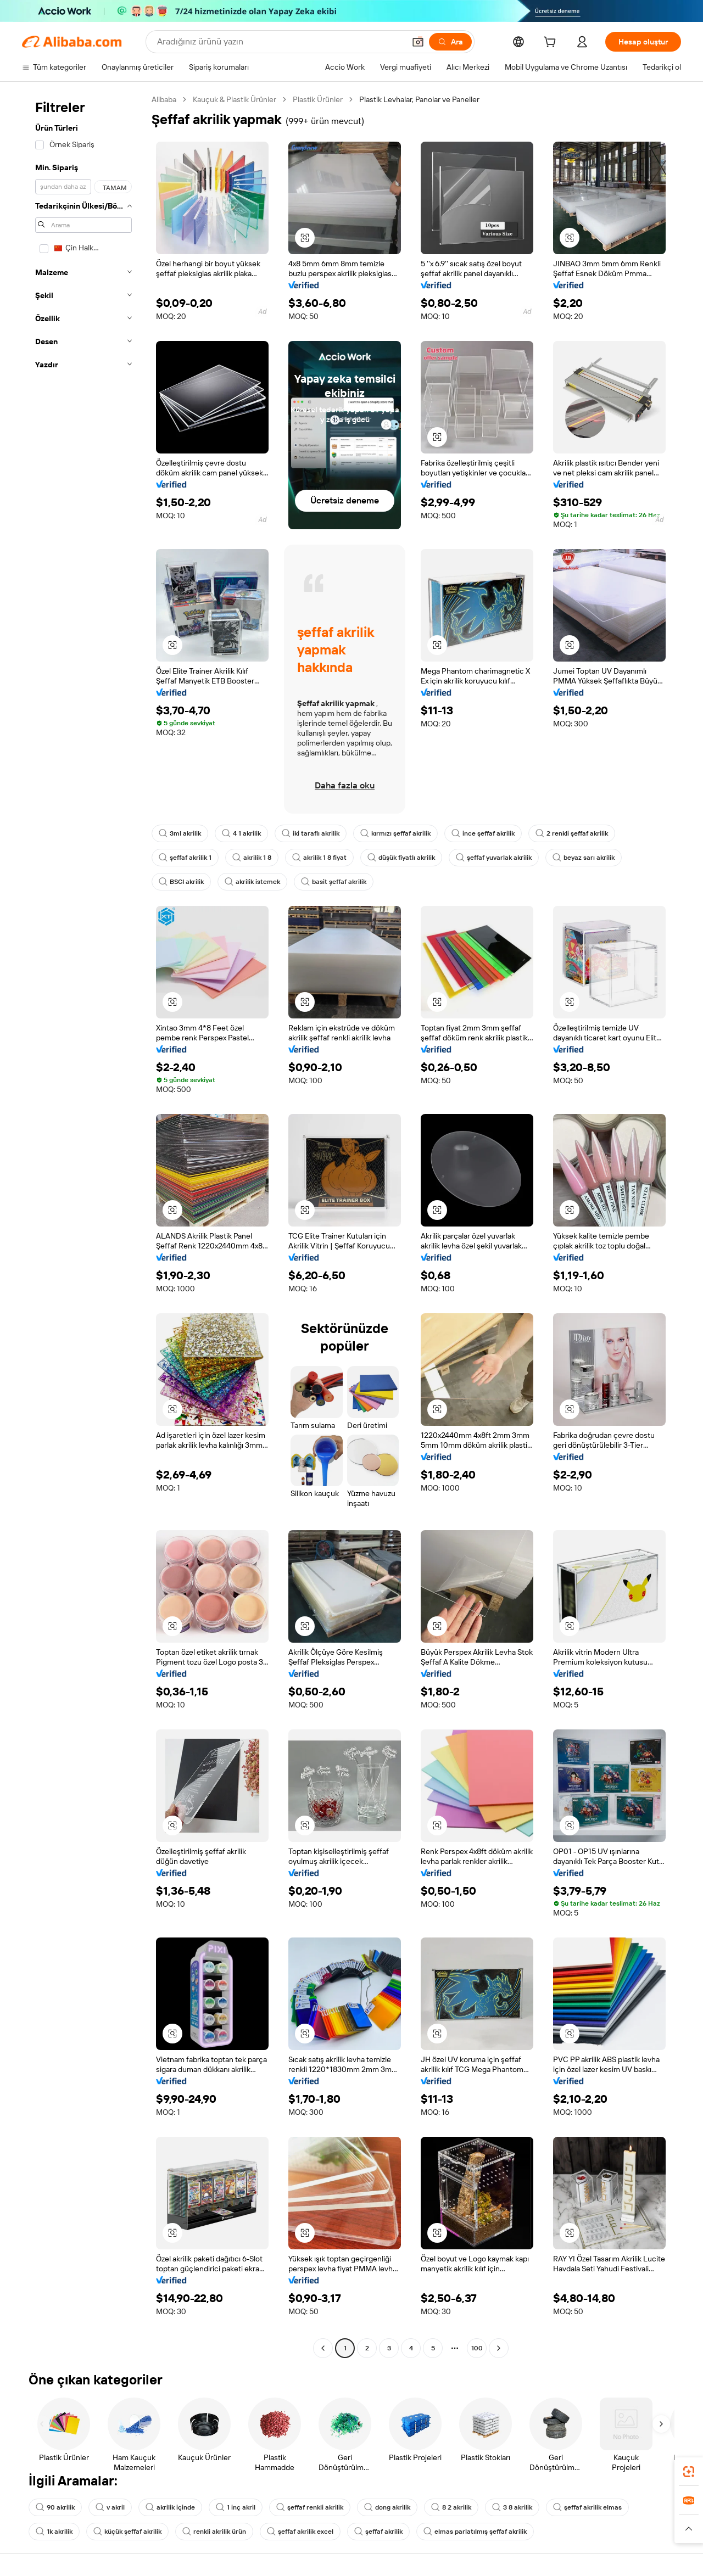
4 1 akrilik (241, 833)
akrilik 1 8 (251, 857)
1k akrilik (54, 2531)
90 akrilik (55, 2507)
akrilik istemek (252, 881)
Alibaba (164, 99)
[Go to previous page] (323, 2348)
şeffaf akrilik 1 (185, 857)
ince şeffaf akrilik (483, 833)
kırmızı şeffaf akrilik (395, 833)
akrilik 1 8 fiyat (319, 857)
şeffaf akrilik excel (300, 2531)
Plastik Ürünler (318, 99)
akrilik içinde (170, 2507)
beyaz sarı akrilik (584, 857)
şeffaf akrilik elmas (587, 2507)
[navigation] (83, 1225)
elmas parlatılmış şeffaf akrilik (475, 2531)
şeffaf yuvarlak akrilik (494, 857)
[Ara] (450, 42)
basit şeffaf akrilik (333, 881)
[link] (688, 2471)
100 (477, 2348)
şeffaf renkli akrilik (309, 2507)
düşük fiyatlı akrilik (401, 857)
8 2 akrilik (451, 2507)
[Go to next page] (499, 2348)
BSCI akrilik (181, 881)
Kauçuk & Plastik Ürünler (234, 99)
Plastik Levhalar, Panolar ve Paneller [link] (419, 99)
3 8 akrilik (512, 2507)
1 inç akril (235, 2507)
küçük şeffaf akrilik (127, 2531)
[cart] (552, 43)
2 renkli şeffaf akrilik (571, 833)
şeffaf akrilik (378, 2531)
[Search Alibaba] (280, 42)
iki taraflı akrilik (310, 833)
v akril (110, 2507)
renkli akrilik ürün (214, 2531)
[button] (418, 41)
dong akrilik (387, 2507)
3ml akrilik (180, 833)
